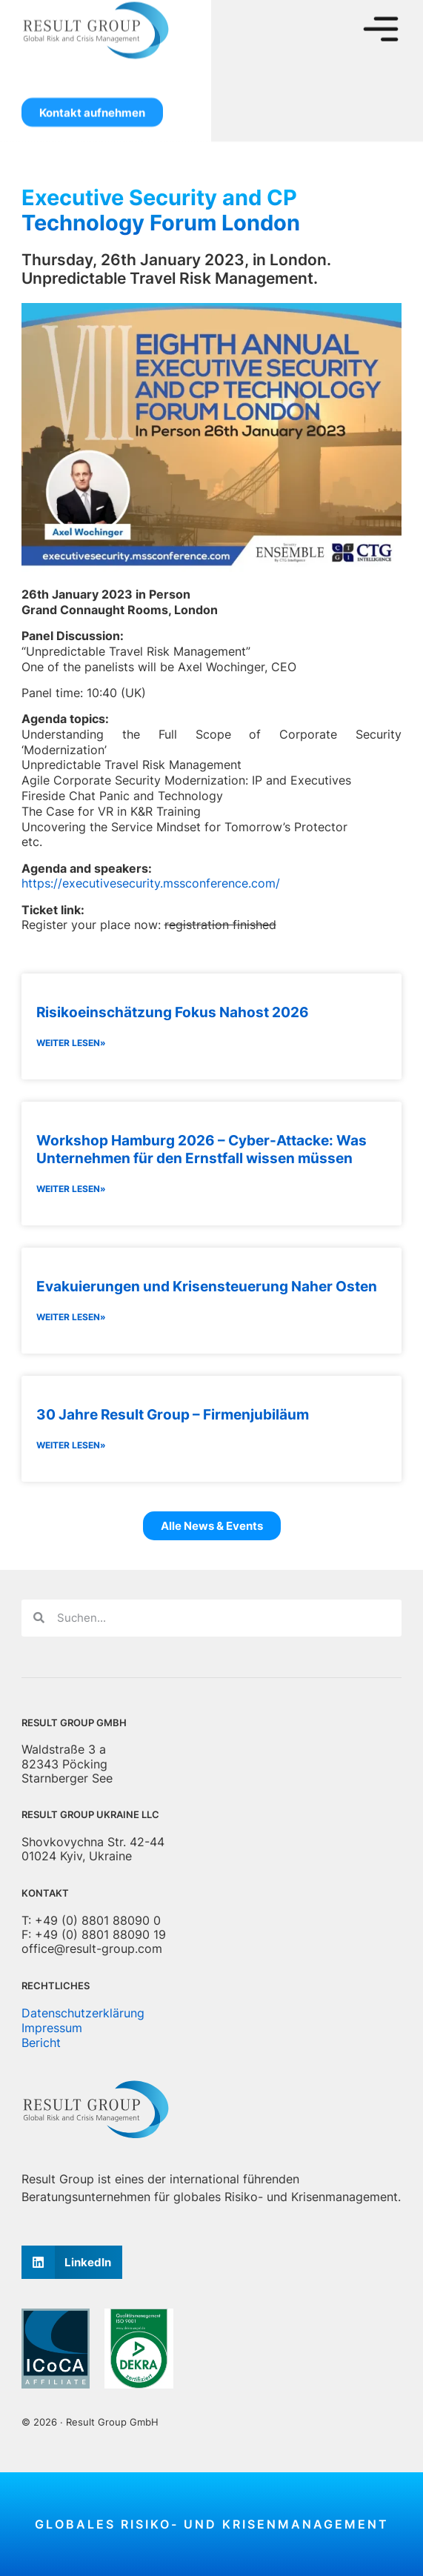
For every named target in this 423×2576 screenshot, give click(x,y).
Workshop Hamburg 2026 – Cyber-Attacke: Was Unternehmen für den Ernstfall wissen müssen (201, 1149)
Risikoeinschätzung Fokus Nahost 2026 (172, 1012)
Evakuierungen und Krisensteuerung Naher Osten (206, 1286)
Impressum (51, 2027)
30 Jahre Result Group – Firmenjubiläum (172, 1414)
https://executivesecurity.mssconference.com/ (150, 883)
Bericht (41, 2042)
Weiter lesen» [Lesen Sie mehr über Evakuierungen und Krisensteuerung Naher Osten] (71, 1316)
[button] (72, 2262)
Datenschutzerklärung (82, 2013)
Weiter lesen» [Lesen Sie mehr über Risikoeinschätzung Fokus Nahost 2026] (71, 1042)
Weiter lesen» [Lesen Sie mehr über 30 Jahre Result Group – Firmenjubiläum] (71, 1445)
